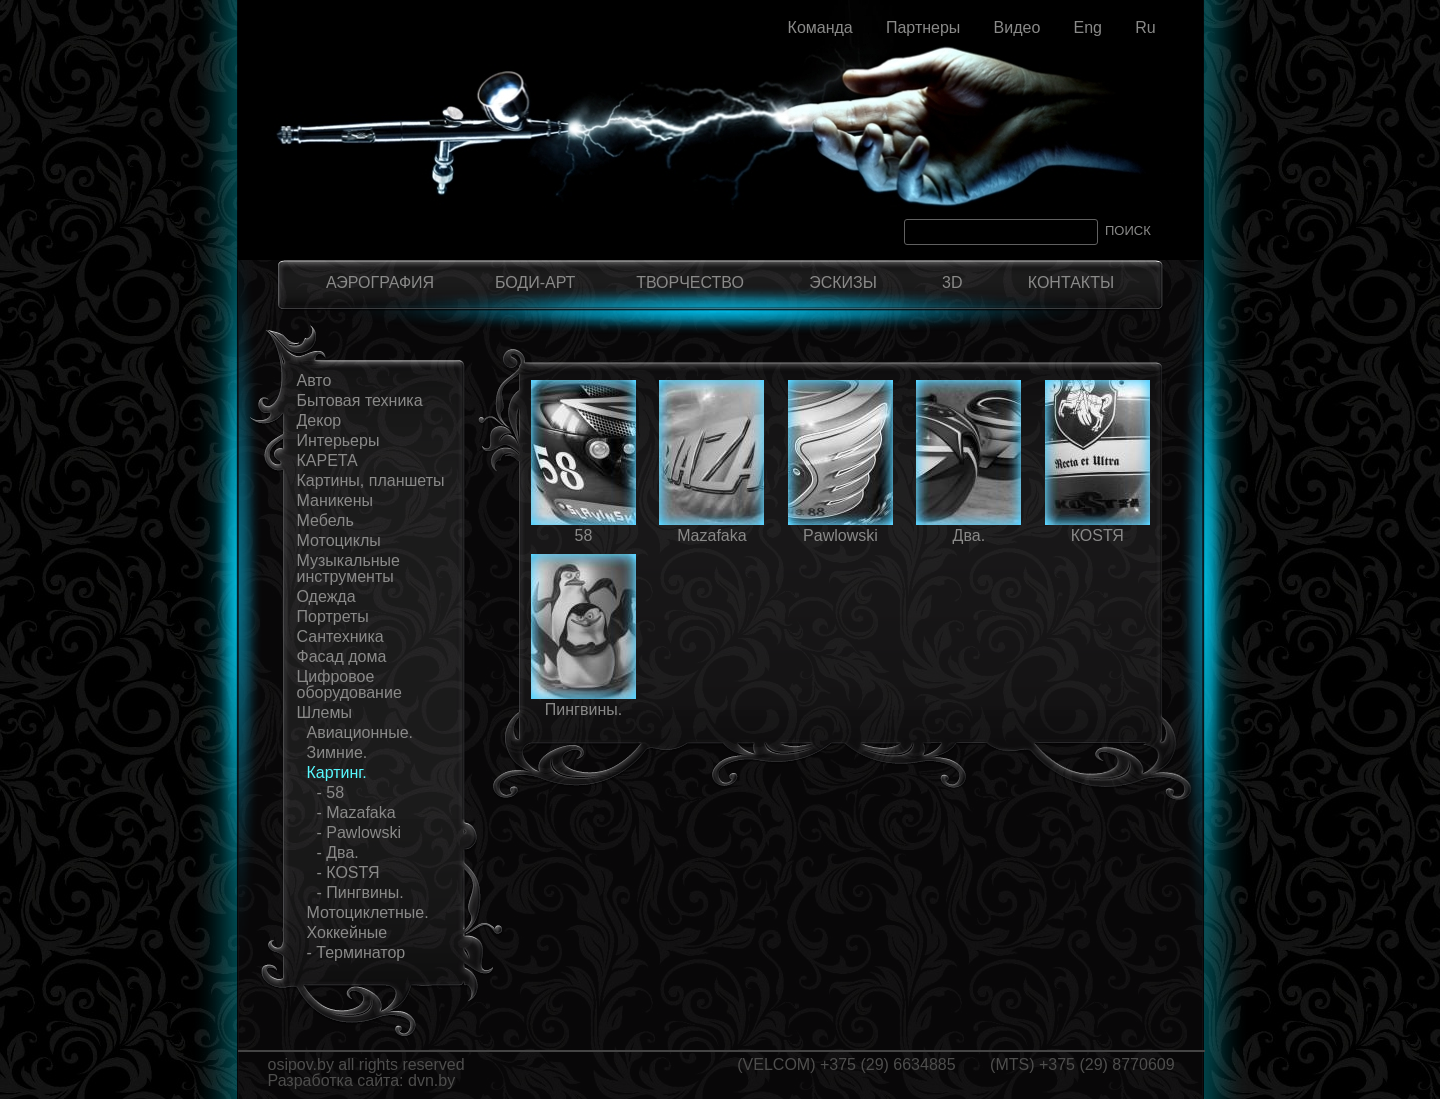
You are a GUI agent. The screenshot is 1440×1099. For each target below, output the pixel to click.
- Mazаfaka (356, 812)
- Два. (338, 852)
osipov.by (301, 1064)
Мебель (325, 520)
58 (584, 535)
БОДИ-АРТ (535, 282)
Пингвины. (583, 709)
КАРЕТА (327, 460)
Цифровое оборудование (349, 684)
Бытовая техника (360, 400)
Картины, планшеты (371, 480)
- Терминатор (356, 952)
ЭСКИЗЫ (843, 282)
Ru (1145, 27)
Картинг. (337, 772)
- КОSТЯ (348, 872)
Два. (969, 535)
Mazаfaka (711, 535)
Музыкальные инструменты (349, 568)
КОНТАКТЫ (1071, 282)
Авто (314, 380)
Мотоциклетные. (368, 912)
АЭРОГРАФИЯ (380, 282)
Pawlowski (840, 535)
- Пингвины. (360, 892)
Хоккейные (347, 932)
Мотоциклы (339, 540)
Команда (820, 27)
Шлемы (324, 712)
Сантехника (340, 636)
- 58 (331, 792)
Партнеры (923, 27)
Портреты (333, 616)
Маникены (335, 500)
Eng (1087, 27)
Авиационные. (360, 732)
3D (952, 282)
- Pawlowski (359, 832)
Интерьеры (338, 440)
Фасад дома (342, 656)
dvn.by (431, 1080)
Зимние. (337, 752)
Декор (319, 420)
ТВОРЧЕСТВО (690, 282)
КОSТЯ (1097, 535)
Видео (1017, 27)
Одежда (326, 596)
